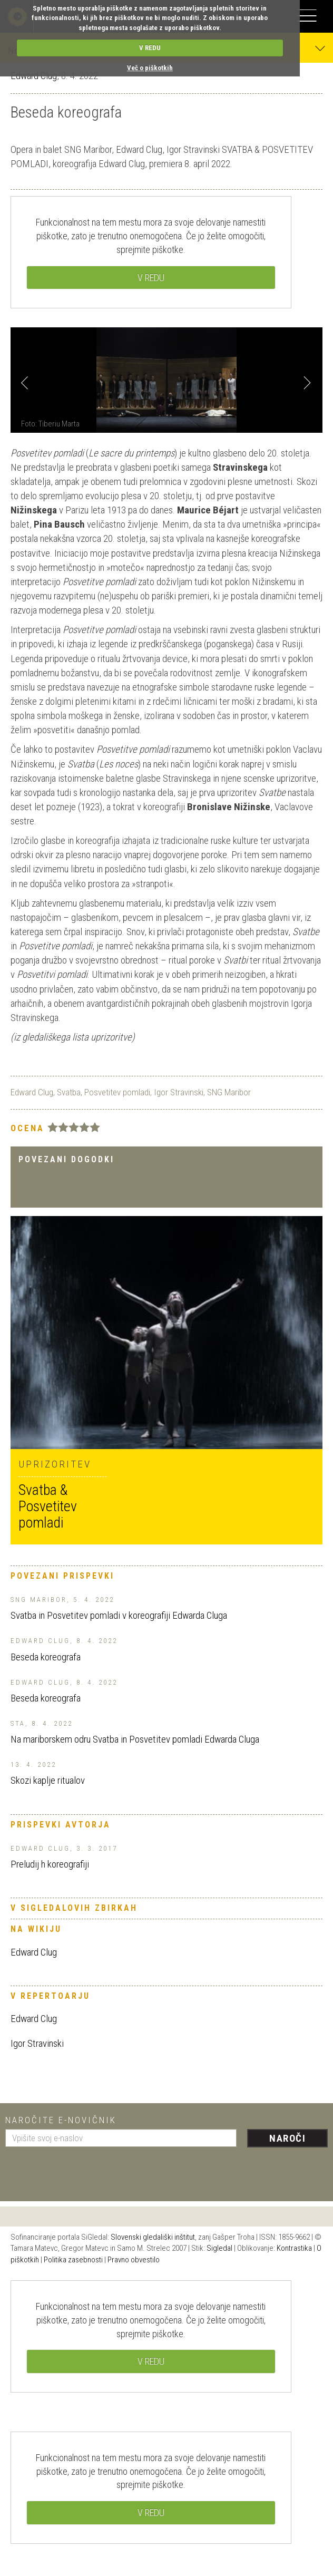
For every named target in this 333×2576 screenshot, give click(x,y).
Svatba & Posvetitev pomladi (47, 1506)
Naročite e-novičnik (60, 2120)
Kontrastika (294, 2248)
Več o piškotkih (150, 68)
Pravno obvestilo (133, 2259)
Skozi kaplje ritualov (48, 1780)
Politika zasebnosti (73, 2259)
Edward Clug (32, 1092)
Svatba (69, 1092)
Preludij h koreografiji (50, 1864)
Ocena (27, 1128)
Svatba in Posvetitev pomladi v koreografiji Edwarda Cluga (119, 1615)
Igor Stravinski (178, 1092)
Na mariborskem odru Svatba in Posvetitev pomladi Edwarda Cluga (135, 1739)
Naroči (287, 2138)
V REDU (150, 48)
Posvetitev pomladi (117, 1092)
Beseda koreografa (46, 1657)
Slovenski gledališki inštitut (153, 2237)
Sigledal (219, 2248)
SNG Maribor (229, 1092)
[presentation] (85, 2170)
